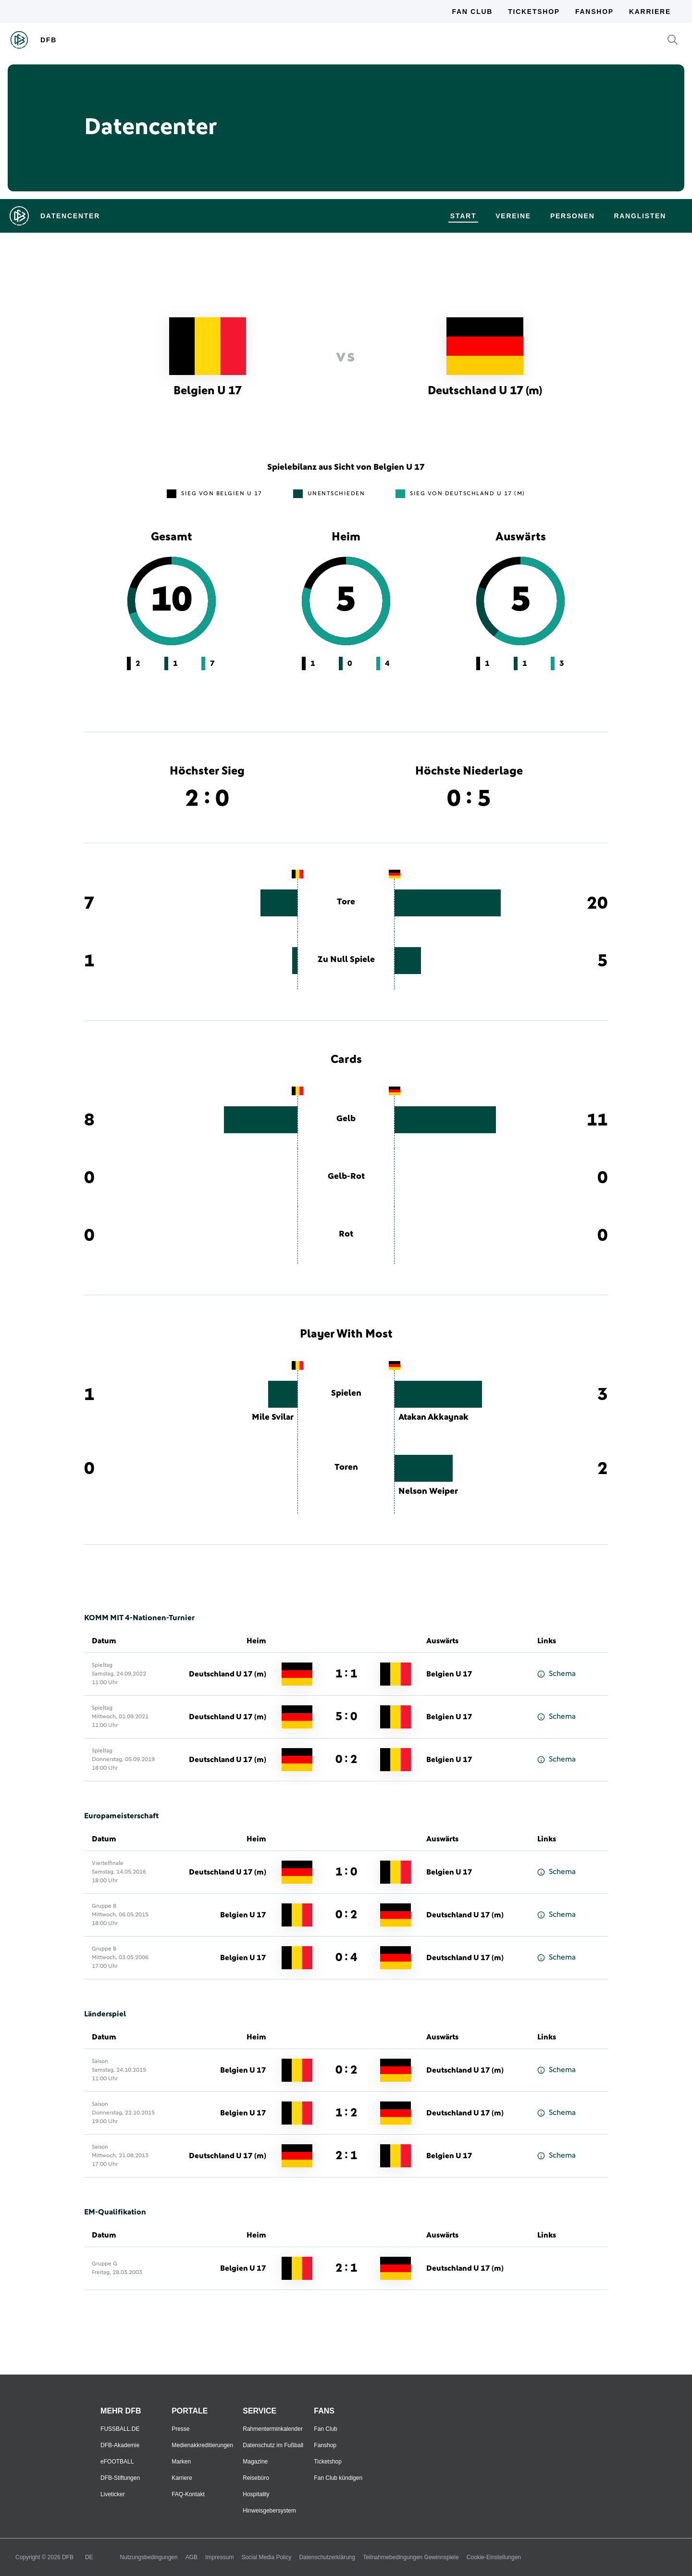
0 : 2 (346, 1759)
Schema (556, 1674)
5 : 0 (346, 1717)
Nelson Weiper (428, 1491)
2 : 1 (346, 2156)
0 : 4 (346, 1957)
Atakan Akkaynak (433, 1417)
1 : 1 (346, 1674)
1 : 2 (346, 2113)
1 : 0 (346, 1872)
